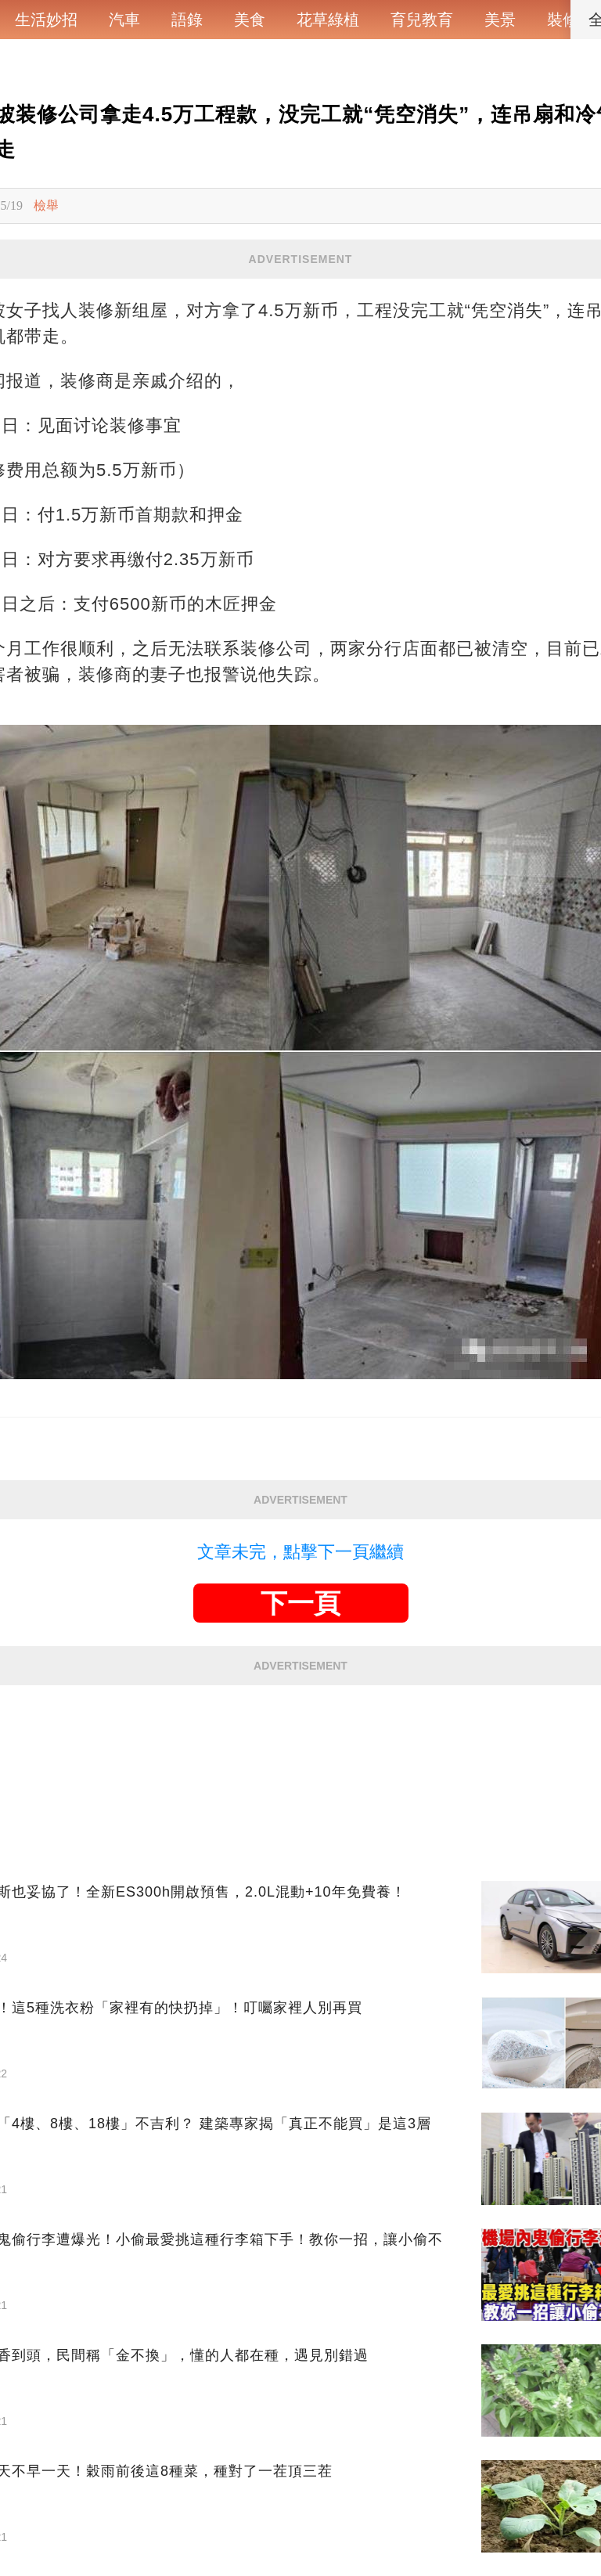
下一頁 (300, 1603)
